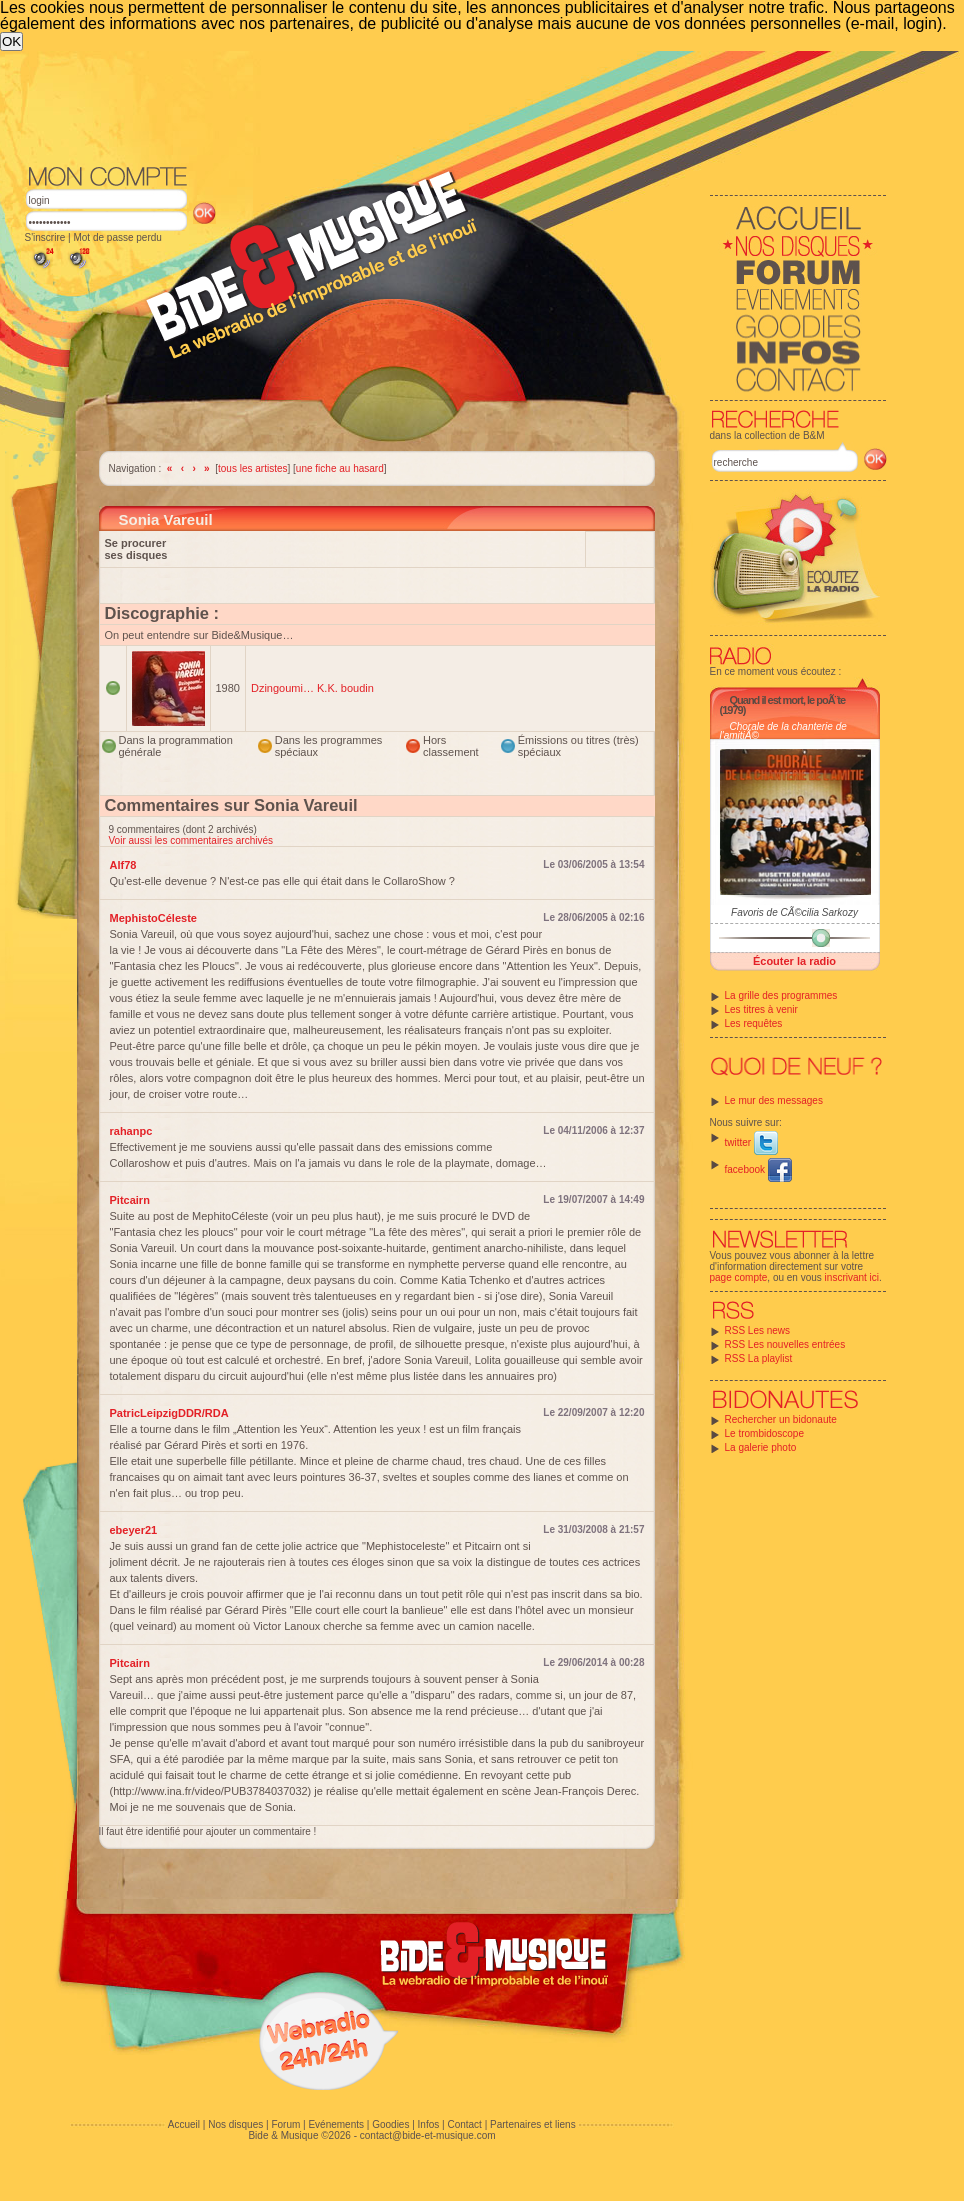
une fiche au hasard (340, 468)
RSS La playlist (759, 1358)
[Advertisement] (456, 106)
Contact (464, 2124)
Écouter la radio (794, 961)
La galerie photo (761, 1447)
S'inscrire (45, 237)
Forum (285, 2124)
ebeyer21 (134, 1530)
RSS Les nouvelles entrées (785, 1344)
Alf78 (123, 865)
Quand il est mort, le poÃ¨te (788, 700)
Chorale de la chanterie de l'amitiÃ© (783, 731)
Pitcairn (130, 1200)
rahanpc (131, 1131)
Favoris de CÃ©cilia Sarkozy (794, 912)
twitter (751, 1142)
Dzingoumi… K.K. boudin (312, 688)
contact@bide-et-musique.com (428, 2135)
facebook (758, 1169)
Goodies (390, 2124)
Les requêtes (754, 1023)
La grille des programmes (781, 995)
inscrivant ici (852, 1277)
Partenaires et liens (533, 2124)
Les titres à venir (761, 1009)
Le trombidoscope (765, 1433)
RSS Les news (758, 1330)
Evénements (336, 2124)
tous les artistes (252, 468)
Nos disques (235, 2124)
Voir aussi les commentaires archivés (191, 840)
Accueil (184, 2124)
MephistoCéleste (153, 918)
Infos (429, 2124)
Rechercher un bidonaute (781, 1419)
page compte (739, 1277)
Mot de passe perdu (117, 237)
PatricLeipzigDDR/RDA (169, 1413)
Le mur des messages (774, 1100)
